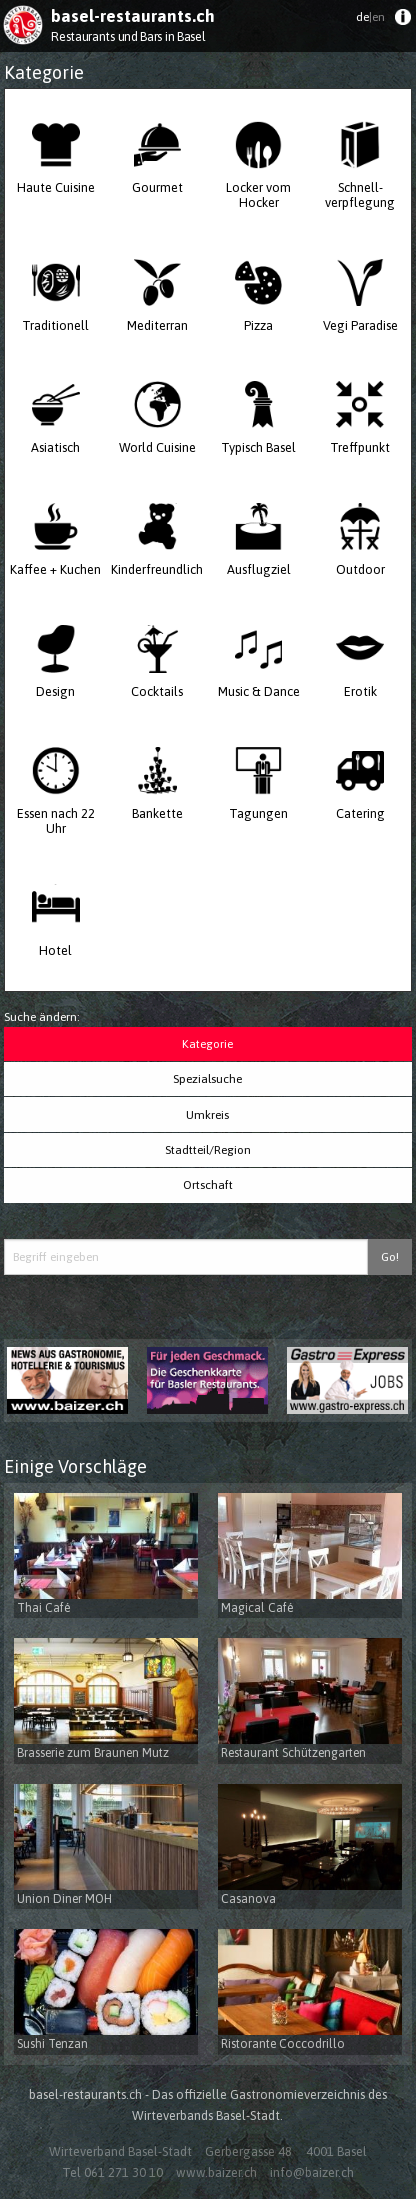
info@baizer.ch (312, 2172)
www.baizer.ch (216, 2172)
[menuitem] (402, 21)
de (370, 17)
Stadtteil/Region (208, 1150)
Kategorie (207, 1044)
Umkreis (207, 1115)
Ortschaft (208, 1185)
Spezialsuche (207, 1079)
